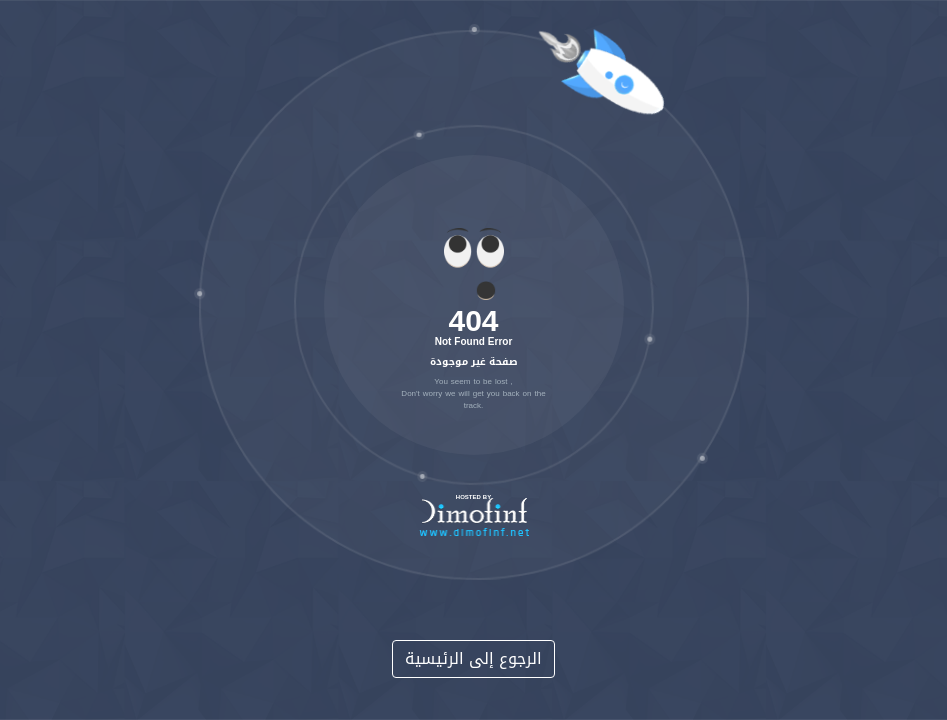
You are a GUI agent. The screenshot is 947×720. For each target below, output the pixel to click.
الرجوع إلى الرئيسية (473, 658)
